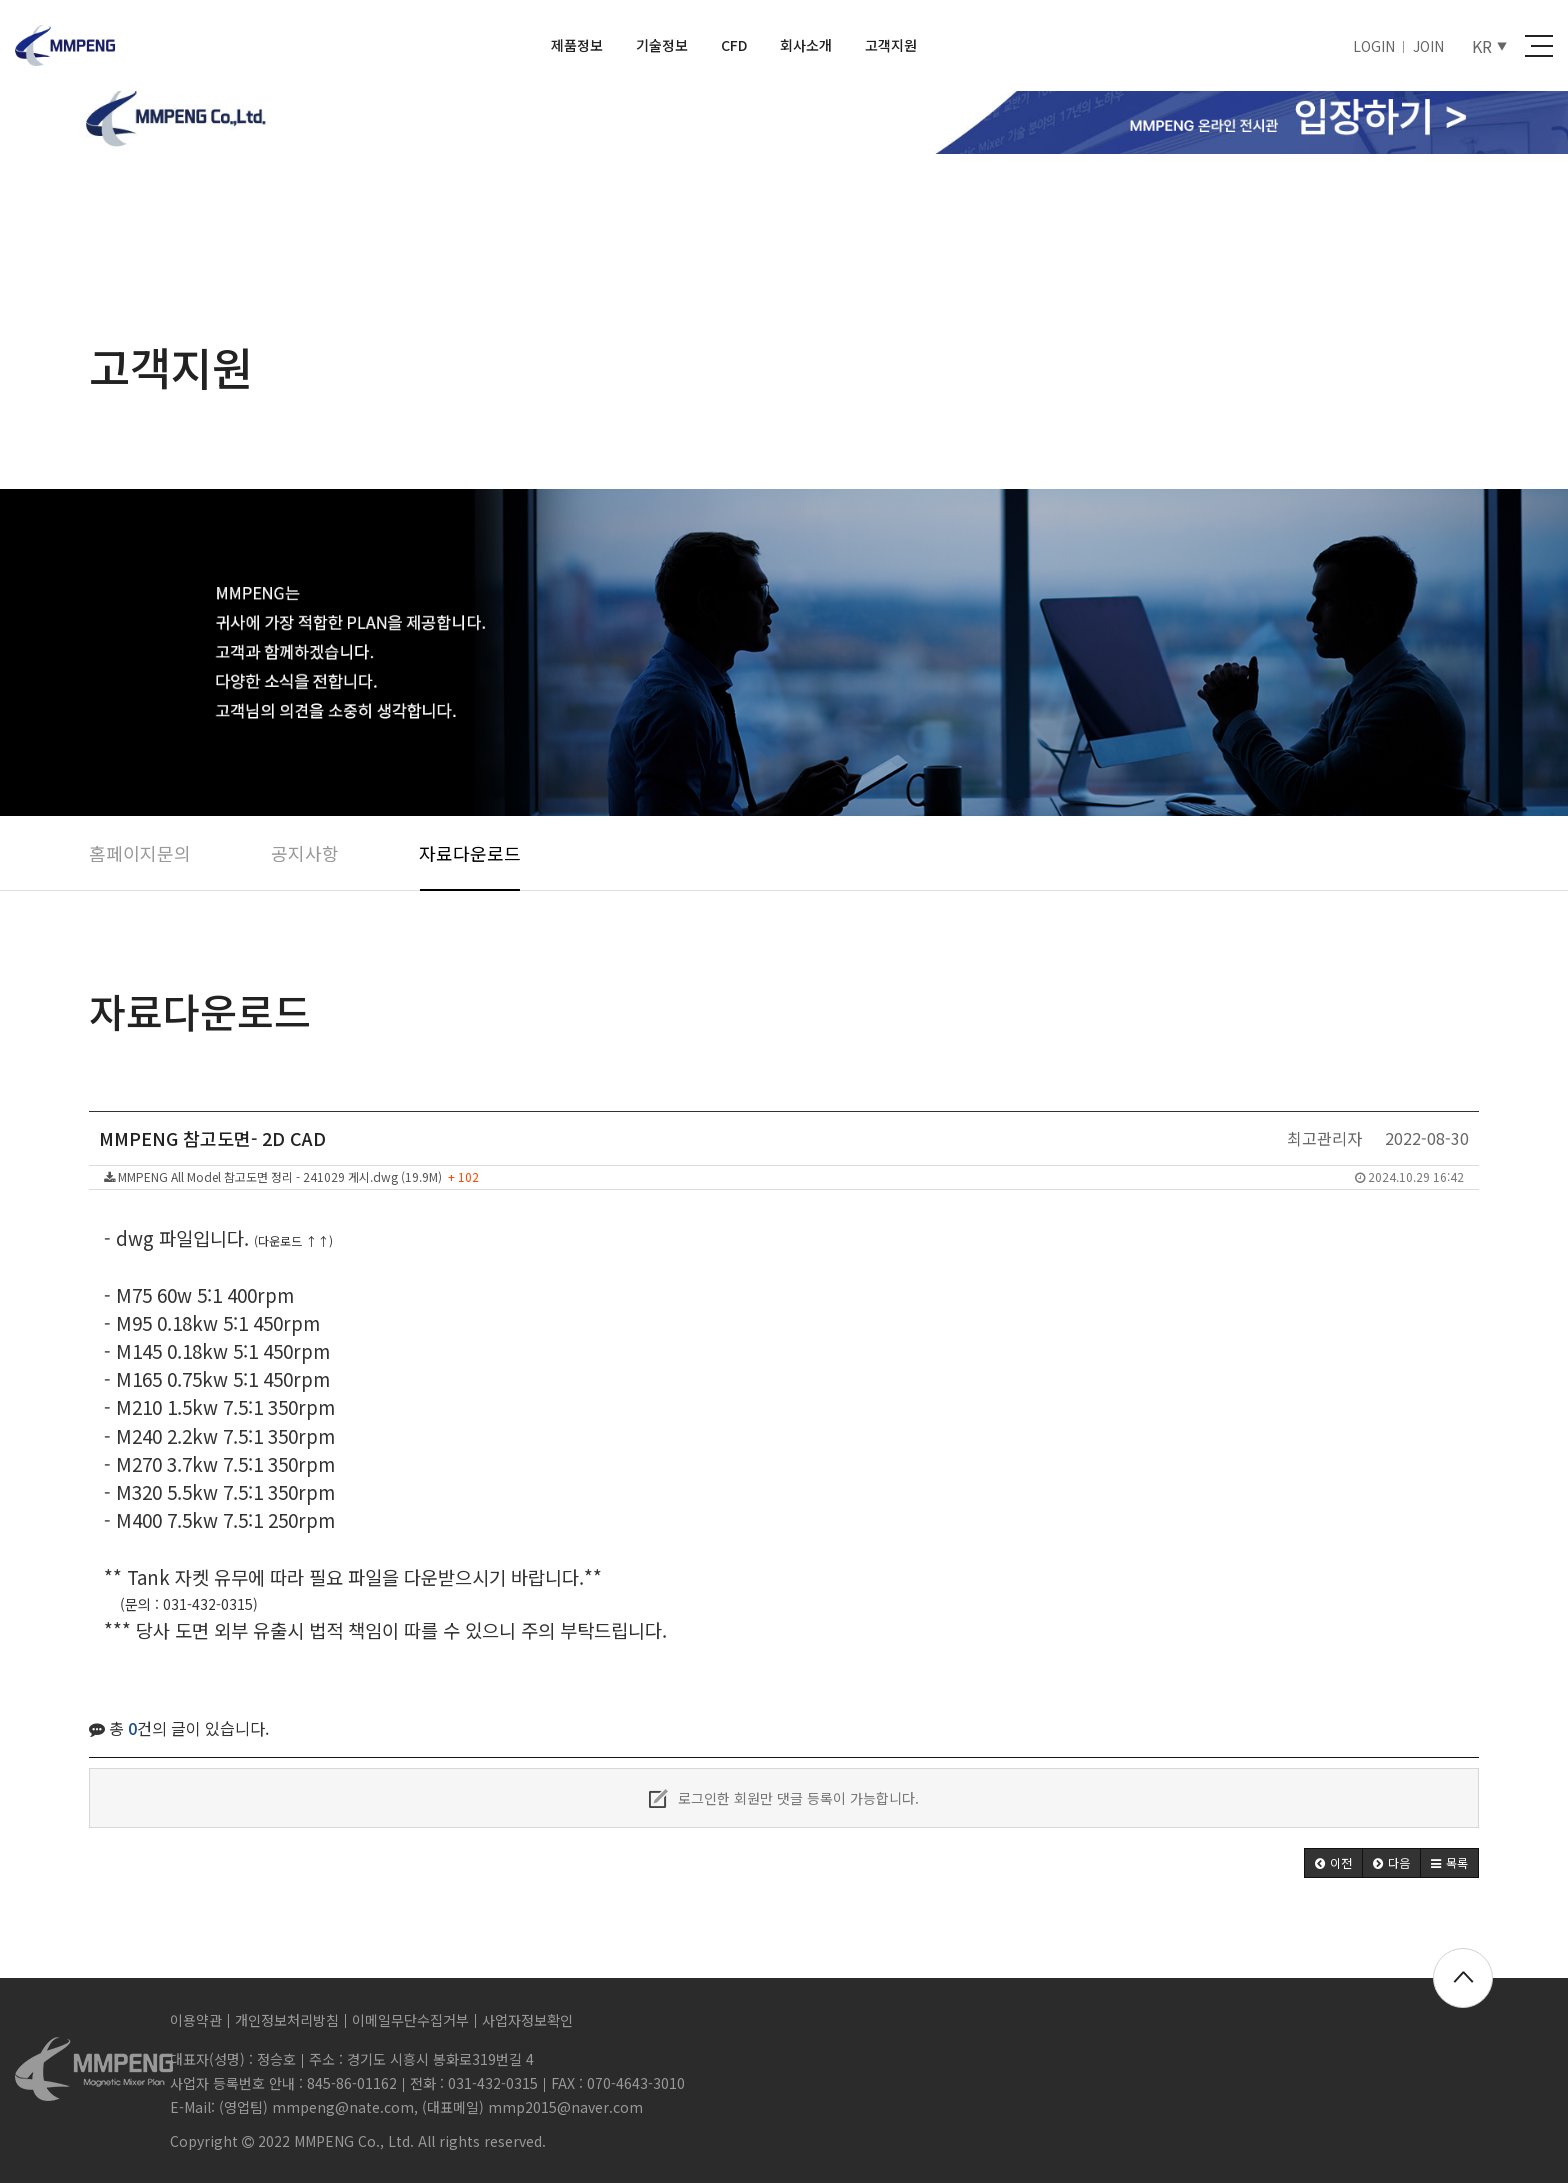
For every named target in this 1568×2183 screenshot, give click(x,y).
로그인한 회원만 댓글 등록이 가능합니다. (784, 1798)
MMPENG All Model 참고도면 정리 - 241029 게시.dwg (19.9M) (784, 1176)
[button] (1333, 1863)
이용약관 (196, 2020)
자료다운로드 (470, 853)
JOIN (1428, 46)
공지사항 (305, 853)
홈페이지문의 (140, 853)
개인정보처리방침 (287, 2020)
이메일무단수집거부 (410, 2020)
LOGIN (1374, 46)
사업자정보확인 (527, 2020)
